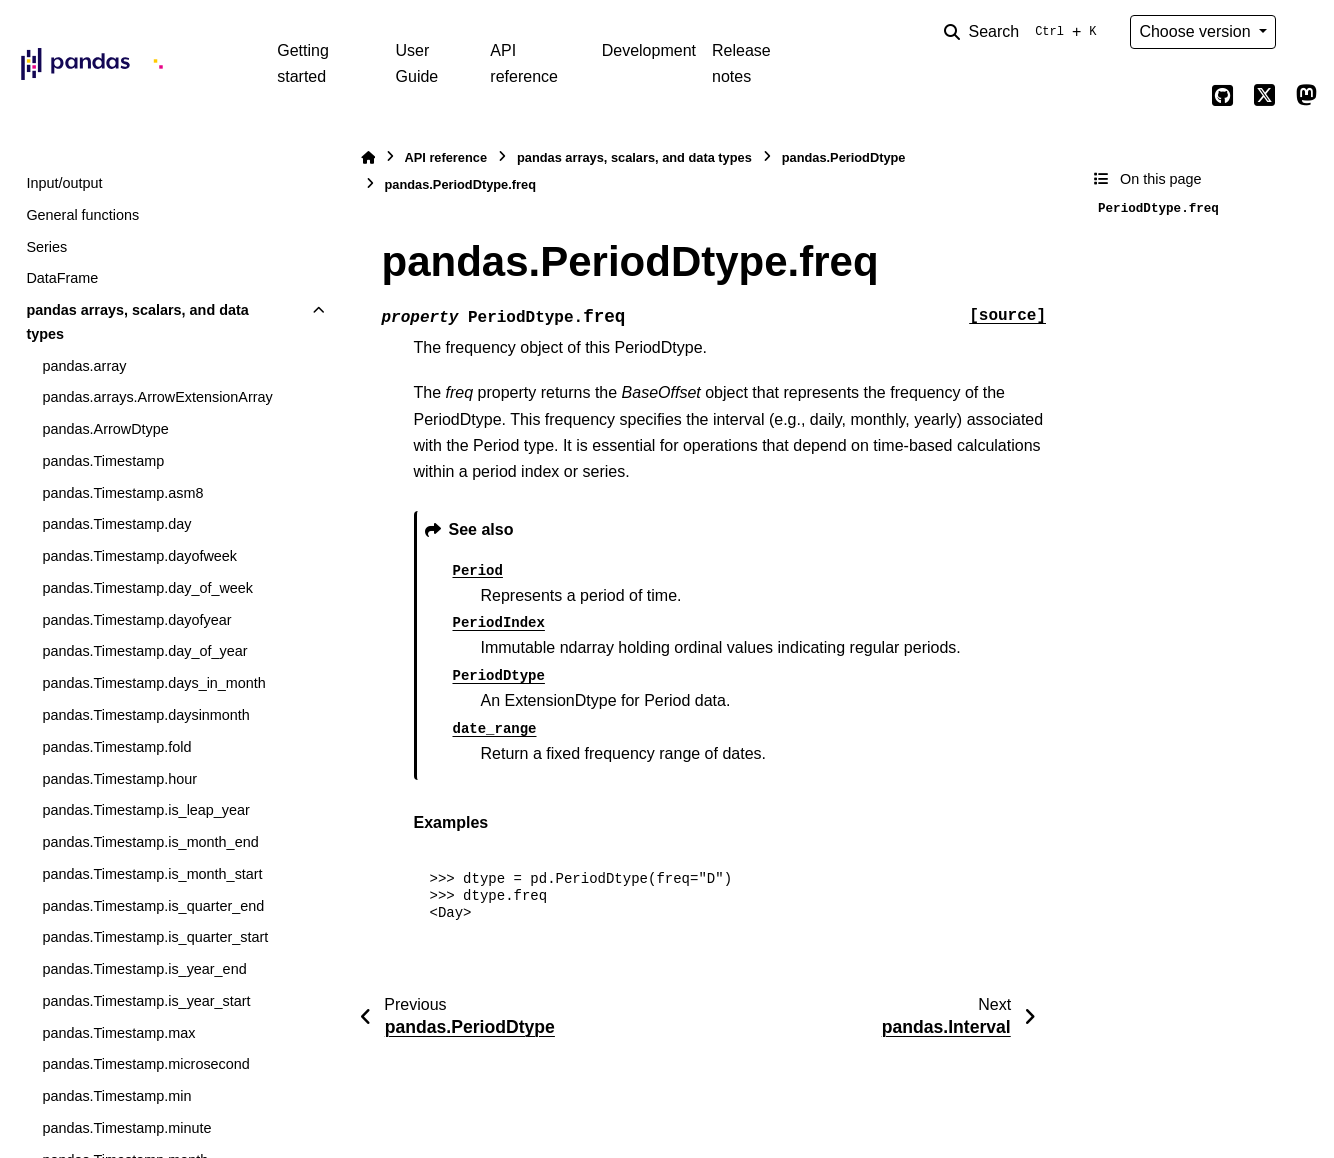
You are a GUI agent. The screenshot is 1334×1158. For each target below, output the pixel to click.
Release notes (741, 63)
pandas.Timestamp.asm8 (122, 493)
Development (649, 50)
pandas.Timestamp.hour (119, 779)
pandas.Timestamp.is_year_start (146, 1001)
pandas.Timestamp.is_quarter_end (153, 906)
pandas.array (84, 366)
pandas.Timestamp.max (118, 1033)
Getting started (303, 63)
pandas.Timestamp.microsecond (145, 1064)
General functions (82, 215)
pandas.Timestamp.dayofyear (136, 620)
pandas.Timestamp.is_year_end (144, 969)
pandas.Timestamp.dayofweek (139, 556)
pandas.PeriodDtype (844, 157)
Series (46, 247)
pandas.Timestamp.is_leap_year (145, 810)
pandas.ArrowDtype (105, 429)
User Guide (417, 63)
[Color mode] (1306, 32)
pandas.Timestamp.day (116, 524)
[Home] (368, 157)
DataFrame (62, 278)
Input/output (64, 183)
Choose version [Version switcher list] (1197, 31)
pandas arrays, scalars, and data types (137, 322)
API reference (524, 63)
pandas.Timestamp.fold (116, 747)
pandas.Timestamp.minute (126, 1128)
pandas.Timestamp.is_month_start (152, 874)
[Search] (1024, 32)
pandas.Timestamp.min (116, 1096)
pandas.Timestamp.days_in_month (153, 683)
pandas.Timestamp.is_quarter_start (155, 937)
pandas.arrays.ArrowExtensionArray (157, 397)
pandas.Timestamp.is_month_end (150, 842)
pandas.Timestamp (103, 461)
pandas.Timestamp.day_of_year (144, 651)
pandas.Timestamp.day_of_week (147, 588)
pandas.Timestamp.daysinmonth (145, 715)
